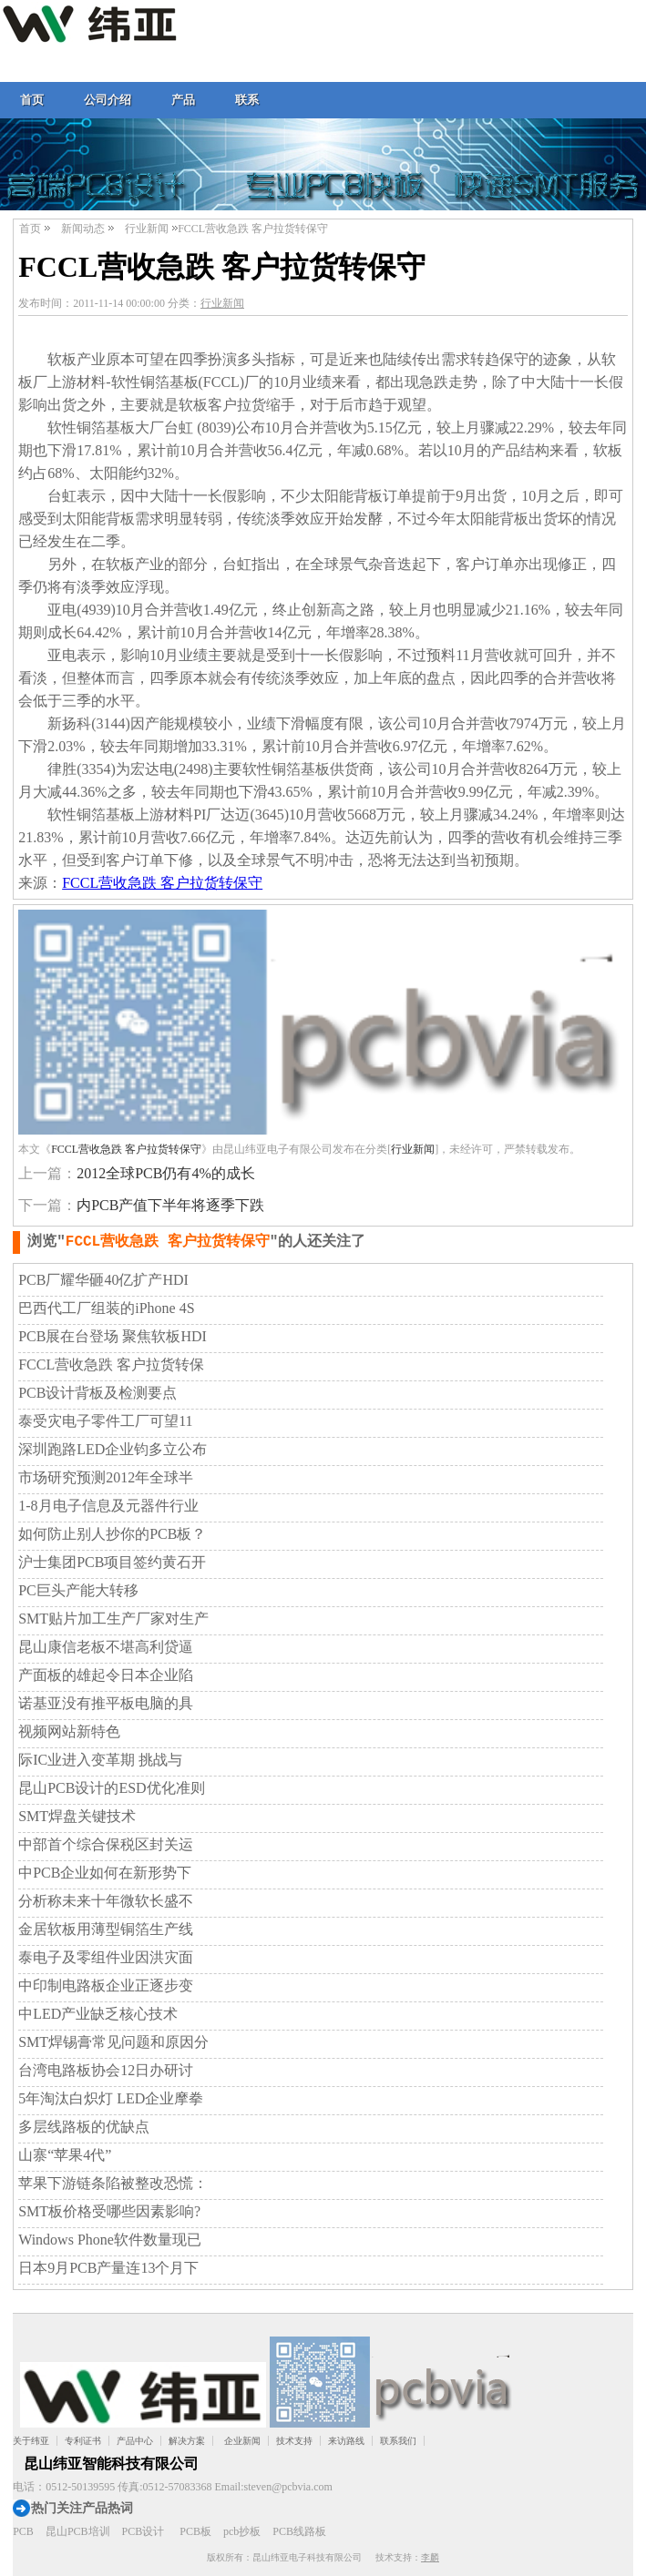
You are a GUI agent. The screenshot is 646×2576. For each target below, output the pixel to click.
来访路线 (346, 2441)
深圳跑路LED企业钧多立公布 (112, 1449)
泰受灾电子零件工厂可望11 (105, 1421)
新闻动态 (83, 228)
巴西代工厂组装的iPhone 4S (106, 1308)
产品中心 (135, 2441)
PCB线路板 (299, 2531)
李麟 (430, 2557)
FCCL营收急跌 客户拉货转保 (111, 1364)
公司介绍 (107, 100)
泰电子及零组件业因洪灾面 (105, 1957)
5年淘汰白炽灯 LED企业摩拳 (110, 2098)
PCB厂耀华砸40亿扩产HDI (103, 1280)
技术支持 (294, 2441)
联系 (247, 100)
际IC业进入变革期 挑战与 (100, 1759)
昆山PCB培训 (78, 2531)
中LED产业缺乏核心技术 (98, 2013)
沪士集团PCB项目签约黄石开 (112, 1562)
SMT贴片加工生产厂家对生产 (113, 1618)
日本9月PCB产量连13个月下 (108, 2268)
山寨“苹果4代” (64, 2155)
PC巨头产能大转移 (78, 1590)
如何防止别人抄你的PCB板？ (112, 1534)
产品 (183, 100)
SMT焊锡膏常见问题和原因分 (113, 2042)
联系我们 (398, 2441)
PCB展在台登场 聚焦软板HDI (112, 1336)
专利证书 (83, 2441)
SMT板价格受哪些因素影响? (109, 2211)
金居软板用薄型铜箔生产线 (105, 1929)
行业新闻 (147, 228)
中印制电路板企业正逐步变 (105, 1985)
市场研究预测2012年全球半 (105, 1477)
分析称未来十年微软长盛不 (105, 1901)
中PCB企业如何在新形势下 (104, 1872)
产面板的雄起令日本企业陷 (105, 1675)
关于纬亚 (31, 2441)
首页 (32, 100)
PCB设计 (143, 2531)
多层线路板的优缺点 (83, 2126)
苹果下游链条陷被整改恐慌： (113, 2183)
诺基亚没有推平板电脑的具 (105, 1703)
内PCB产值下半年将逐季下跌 (170, 1205)
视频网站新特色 (69, 1731)
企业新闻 (242, 2441)
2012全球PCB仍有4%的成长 (166, 1173)
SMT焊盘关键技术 (77, 1816)
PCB (23, 2531)
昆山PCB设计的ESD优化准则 (111, 1788)
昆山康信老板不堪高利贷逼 (105, 1647)
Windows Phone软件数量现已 (109, 2239)
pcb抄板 (242, 2531)
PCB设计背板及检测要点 (97, 1392)
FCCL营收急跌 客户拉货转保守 (162, 883)
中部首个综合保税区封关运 (105, 1844)
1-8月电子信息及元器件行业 (108, 1505)
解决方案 (187, 2441)
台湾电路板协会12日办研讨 (105, 2070)
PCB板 (195, 2531)
